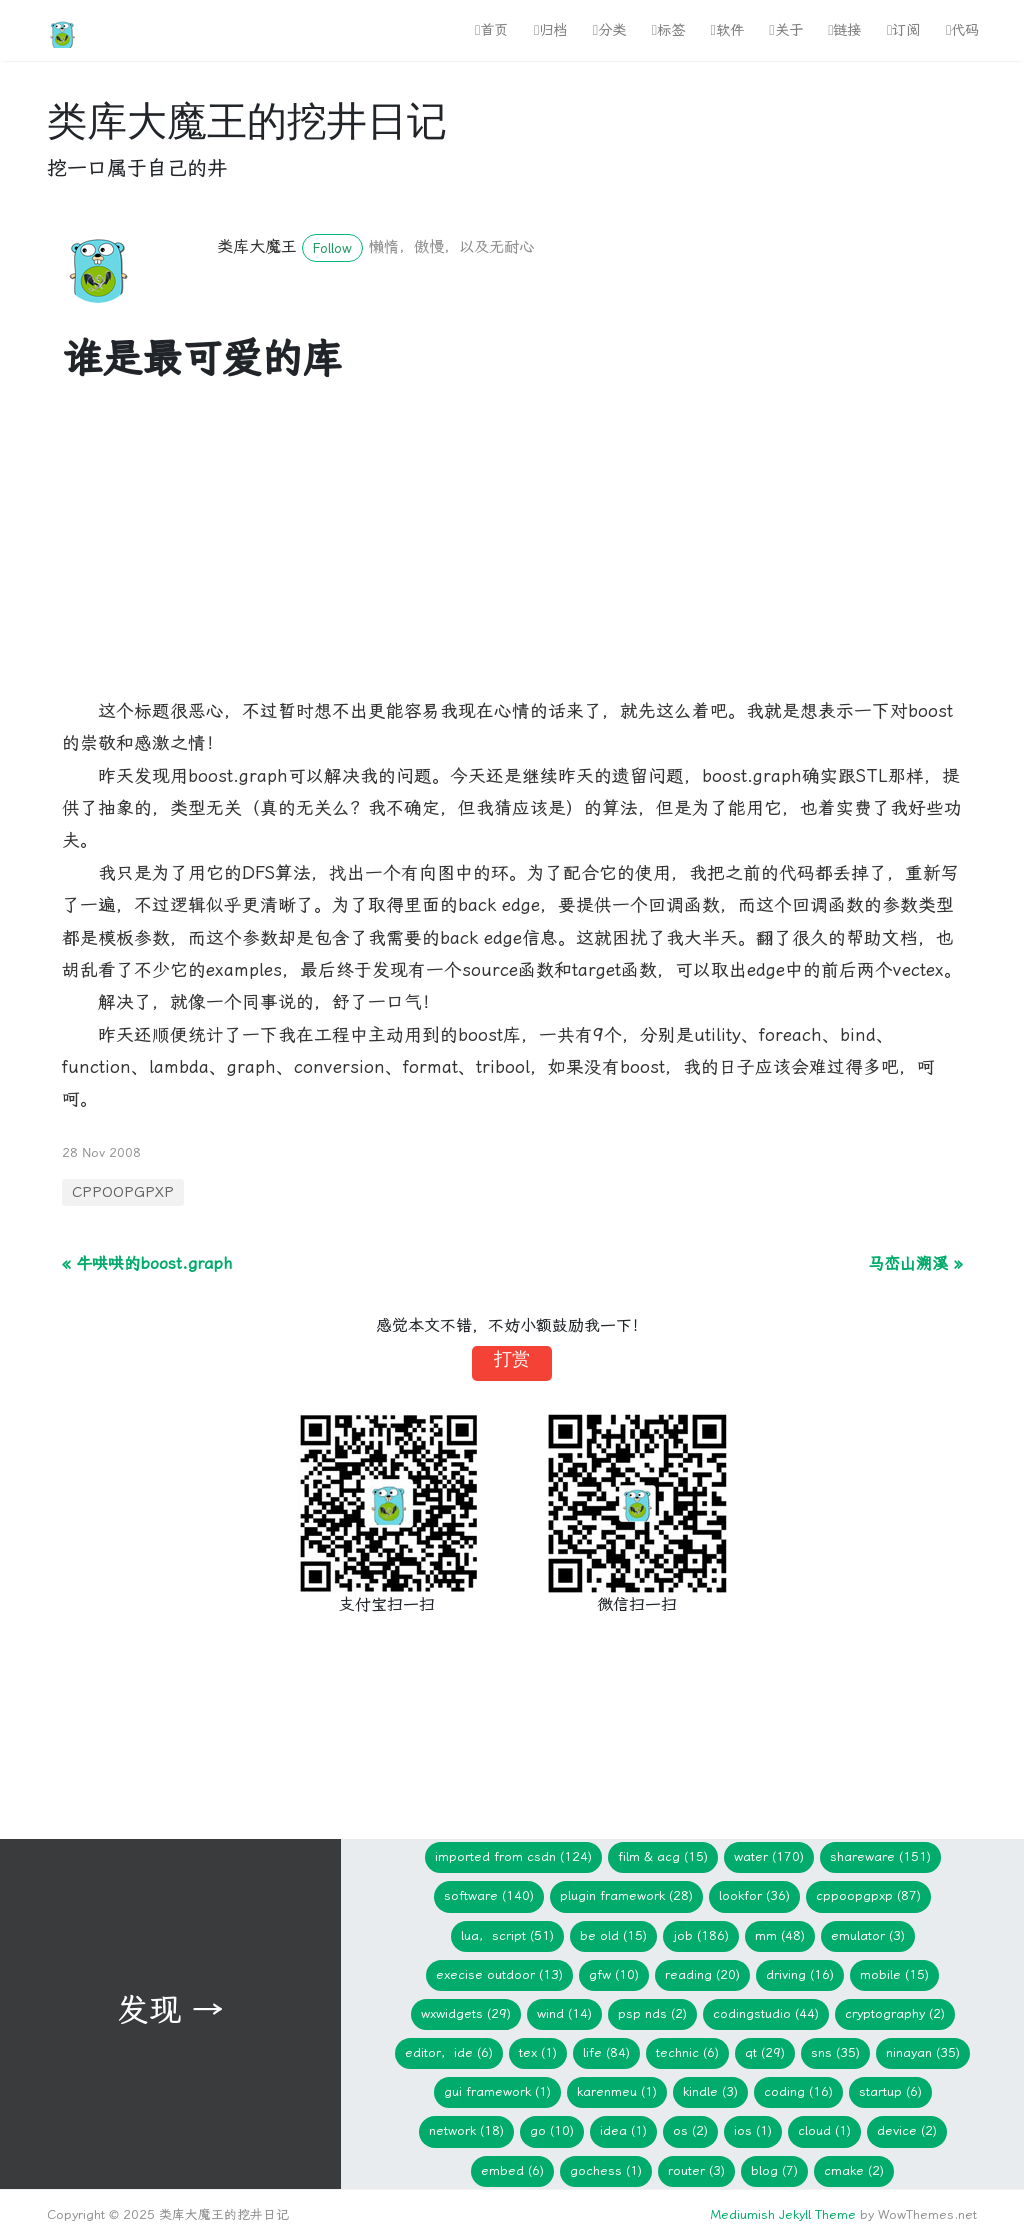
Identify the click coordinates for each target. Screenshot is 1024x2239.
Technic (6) (687, 2052)
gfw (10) (614, 1974)
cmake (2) (854, 2170)
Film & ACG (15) (663, 1856)
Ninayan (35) (923, 2052)
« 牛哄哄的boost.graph (147, 1263)
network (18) (466, 2130)
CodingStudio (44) (766, 2013)
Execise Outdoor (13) (499, 1974)
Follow (332, 248)
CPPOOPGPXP (123, 1192)
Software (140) (489, 1895)
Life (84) (606, 2052)
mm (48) (780, 1935)
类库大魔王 (257, 246)
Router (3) (696, 2170)
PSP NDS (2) (652, 2013)
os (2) (690, 2130)
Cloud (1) (824, 2130)
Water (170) (769, 1856)
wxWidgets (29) (466, 2013)
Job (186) (701, 1935)
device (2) (907, 2130)
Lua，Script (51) (507, 1935)
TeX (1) (538, 2052)
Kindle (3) (710, 2091)
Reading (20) (702, 1974)
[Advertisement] (512, 555)
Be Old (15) (613, 1935)
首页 (491, 30)
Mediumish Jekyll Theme (783, 2214)
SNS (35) (835, 2052)
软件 (727, 30)
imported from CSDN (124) (513, 1856)
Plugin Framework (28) (626, 1895)
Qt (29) (765, 2052)
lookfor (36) (754, 1895)
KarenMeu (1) (617, 2091)
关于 (785, 30)
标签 (668, 30)
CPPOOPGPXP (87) (868, 1895)
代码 (962, 30)
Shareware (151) (880, 1856)
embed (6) (512, 2170)
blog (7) (774, 2170)
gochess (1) (606, 2170)
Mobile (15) (894, 1974)
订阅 (903, 30)
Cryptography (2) (895, 2013)
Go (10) (552, 2130)
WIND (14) (564, 2013)
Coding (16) (798, 2091)
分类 (609, 30)
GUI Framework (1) (497, 2091)
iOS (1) (753, 2130)
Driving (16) (800, 1974)
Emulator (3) (868, 1935)
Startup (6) (890, 2091)
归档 (550, 30)
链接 (844, 30)
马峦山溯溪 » (915, 1263)
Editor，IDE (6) (449, 2052)
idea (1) (623, 2130)
